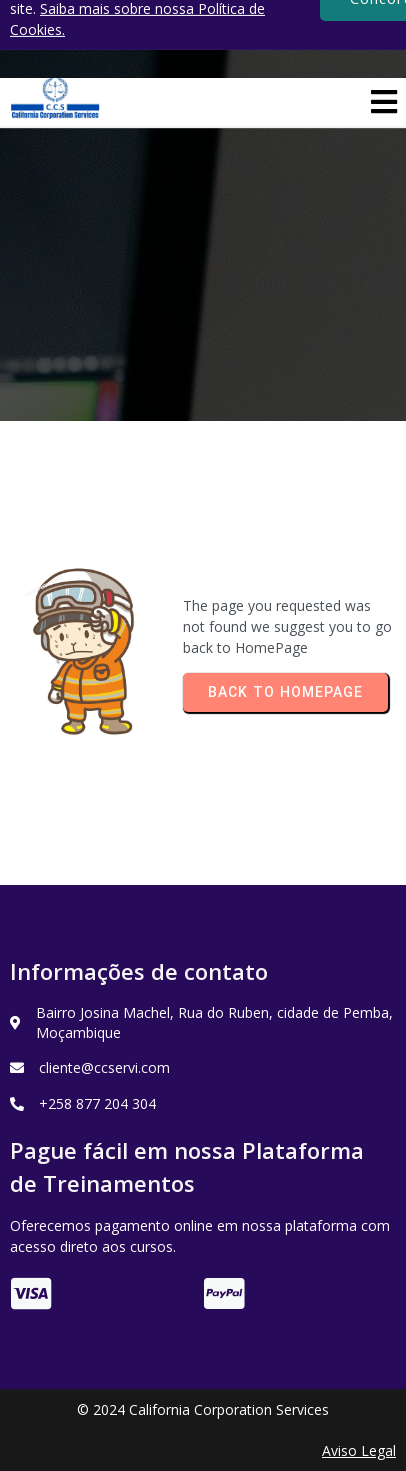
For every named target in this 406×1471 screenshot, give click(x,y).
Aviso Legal (359, 1450)
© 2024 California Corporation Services (203, 1409)
